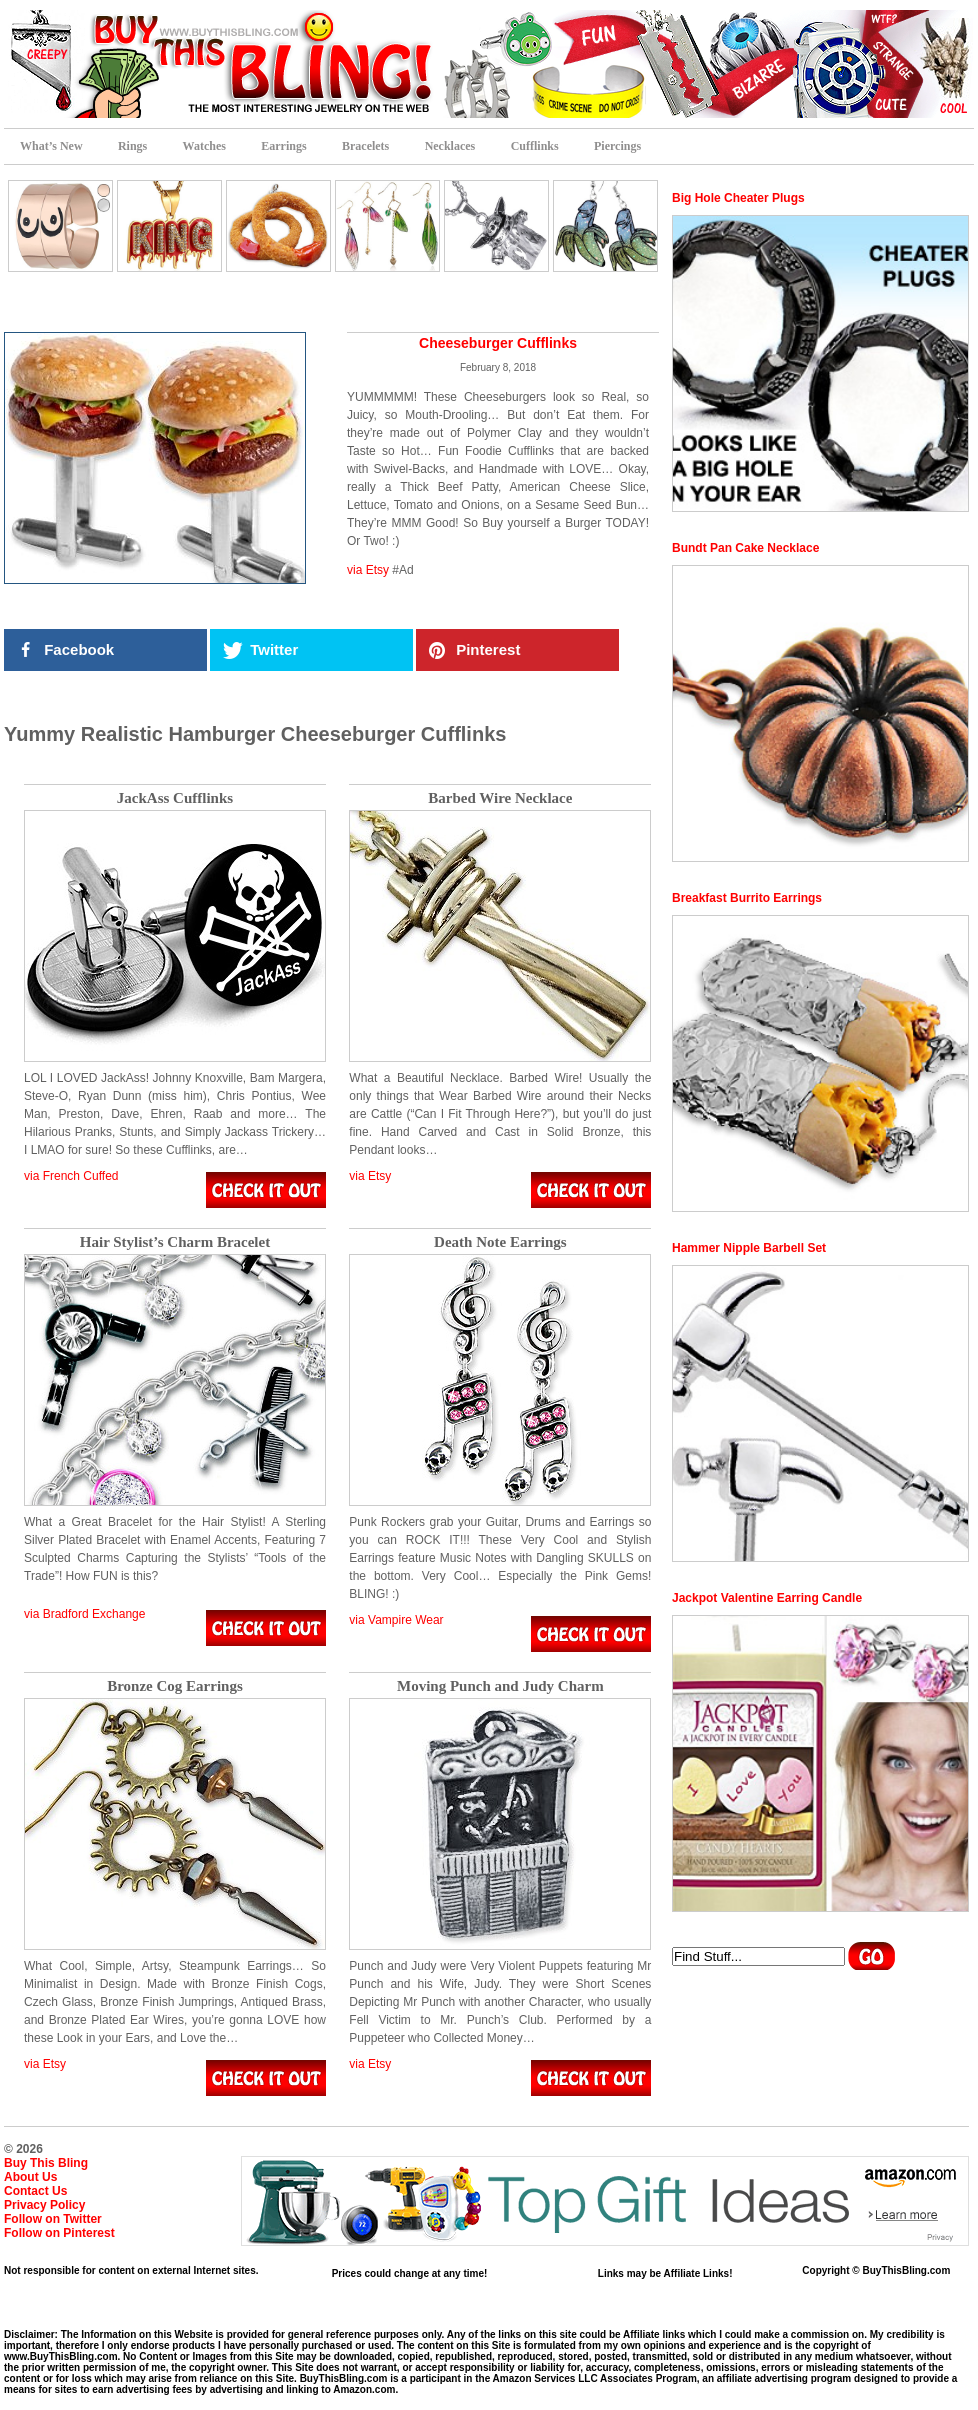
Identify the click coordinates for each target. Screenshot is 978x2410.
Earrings (283, 146)
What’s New (51, 146)
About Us (30, 2177)
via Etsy (368, 570)
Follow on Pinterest (59, 2233)
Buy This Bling (46, 2163)
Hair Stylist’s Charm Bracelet (175, 1242)
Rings (132, 146)
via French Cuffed (71, 1176)
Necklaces (450, 146)
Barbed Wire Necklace (500, 798)
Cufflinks (535, 146)
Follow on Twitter (53, 2219)
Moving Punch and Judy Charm (500, 1686)
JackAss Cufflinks (175, 798)
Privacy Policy (44, 2205)
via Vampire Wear (396, 1620)
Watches (204, 146)
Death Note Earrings (500, 1242)
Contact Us (35, 2191)
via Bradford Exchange (84, 1614)
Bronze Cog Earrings (175, 1686)
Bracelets (365, 146)
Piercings (617, 146)
